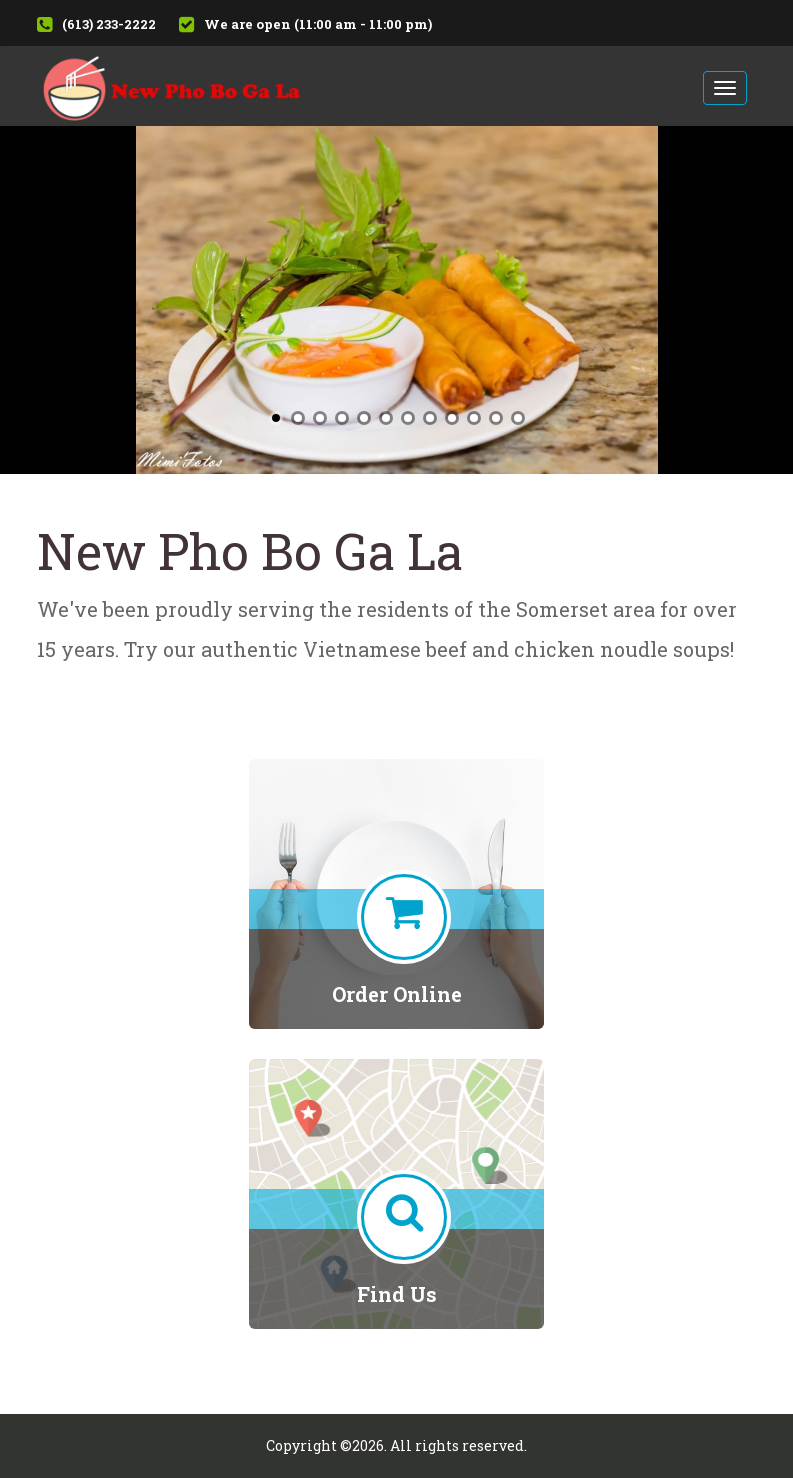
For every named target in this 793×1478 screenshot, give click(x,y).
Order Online (397, 994)
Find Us (397, 1294)
